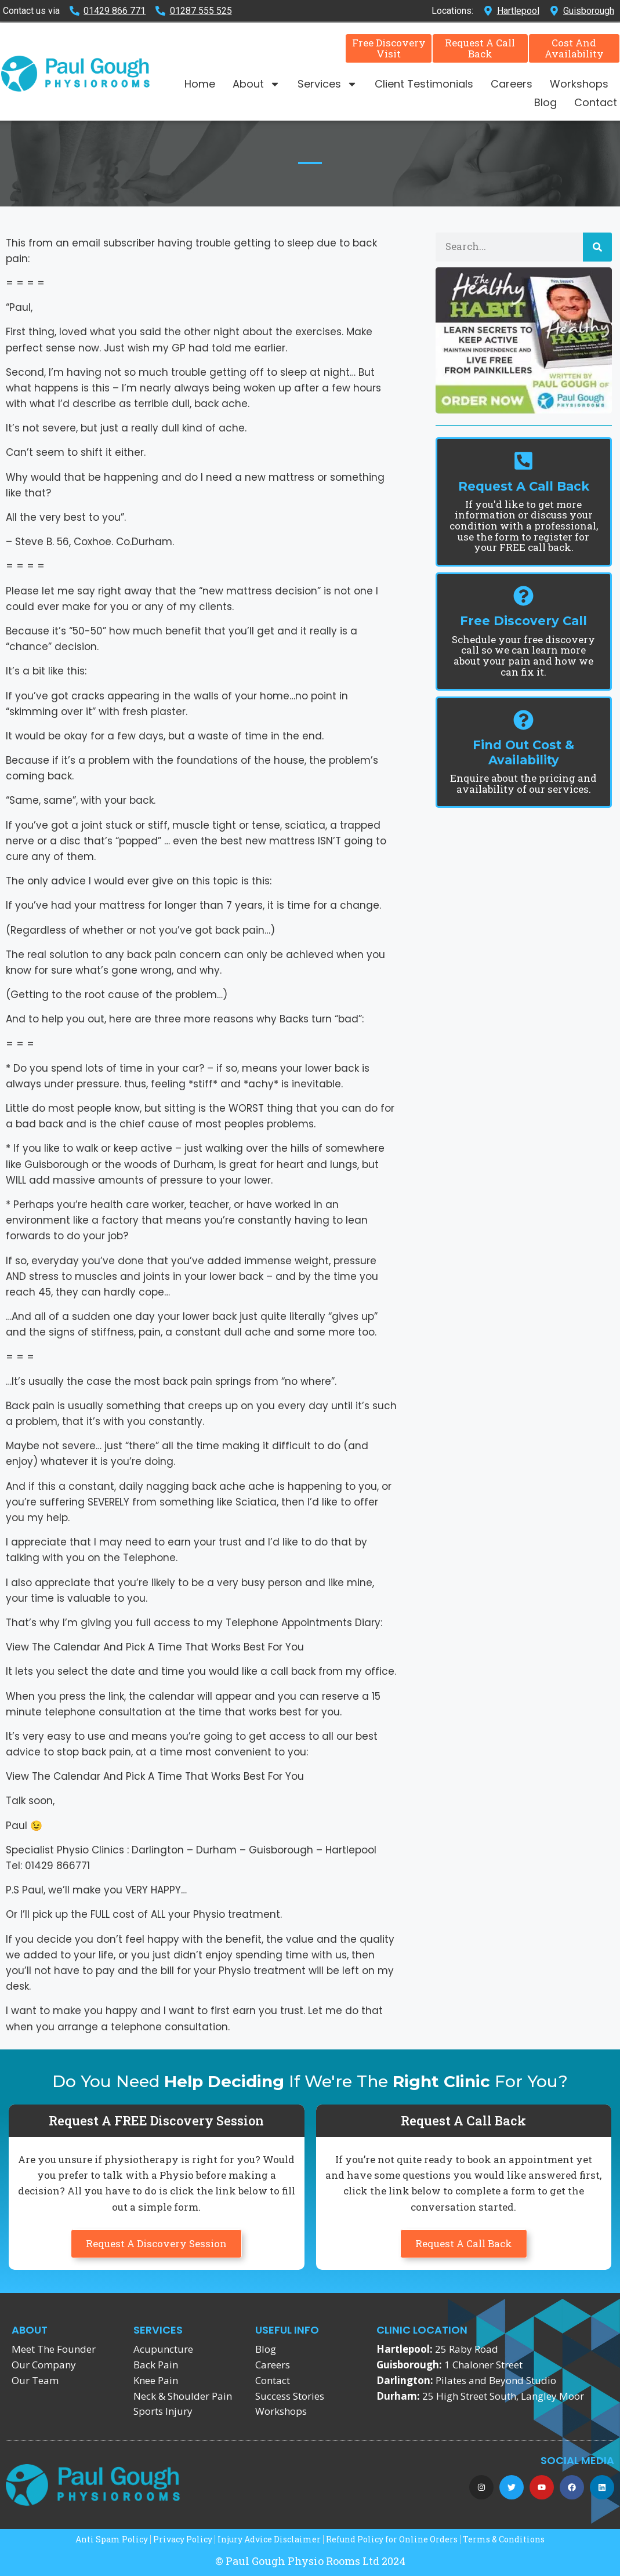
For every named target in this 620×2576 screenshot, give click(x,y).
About (256, 84)
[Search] (597, 247)
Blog (545, 102)
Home (199, 84)
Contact (595, 102)
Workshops (579, 84)
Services (327, 84)
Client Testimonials (424, 84)
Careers (511, 84)
